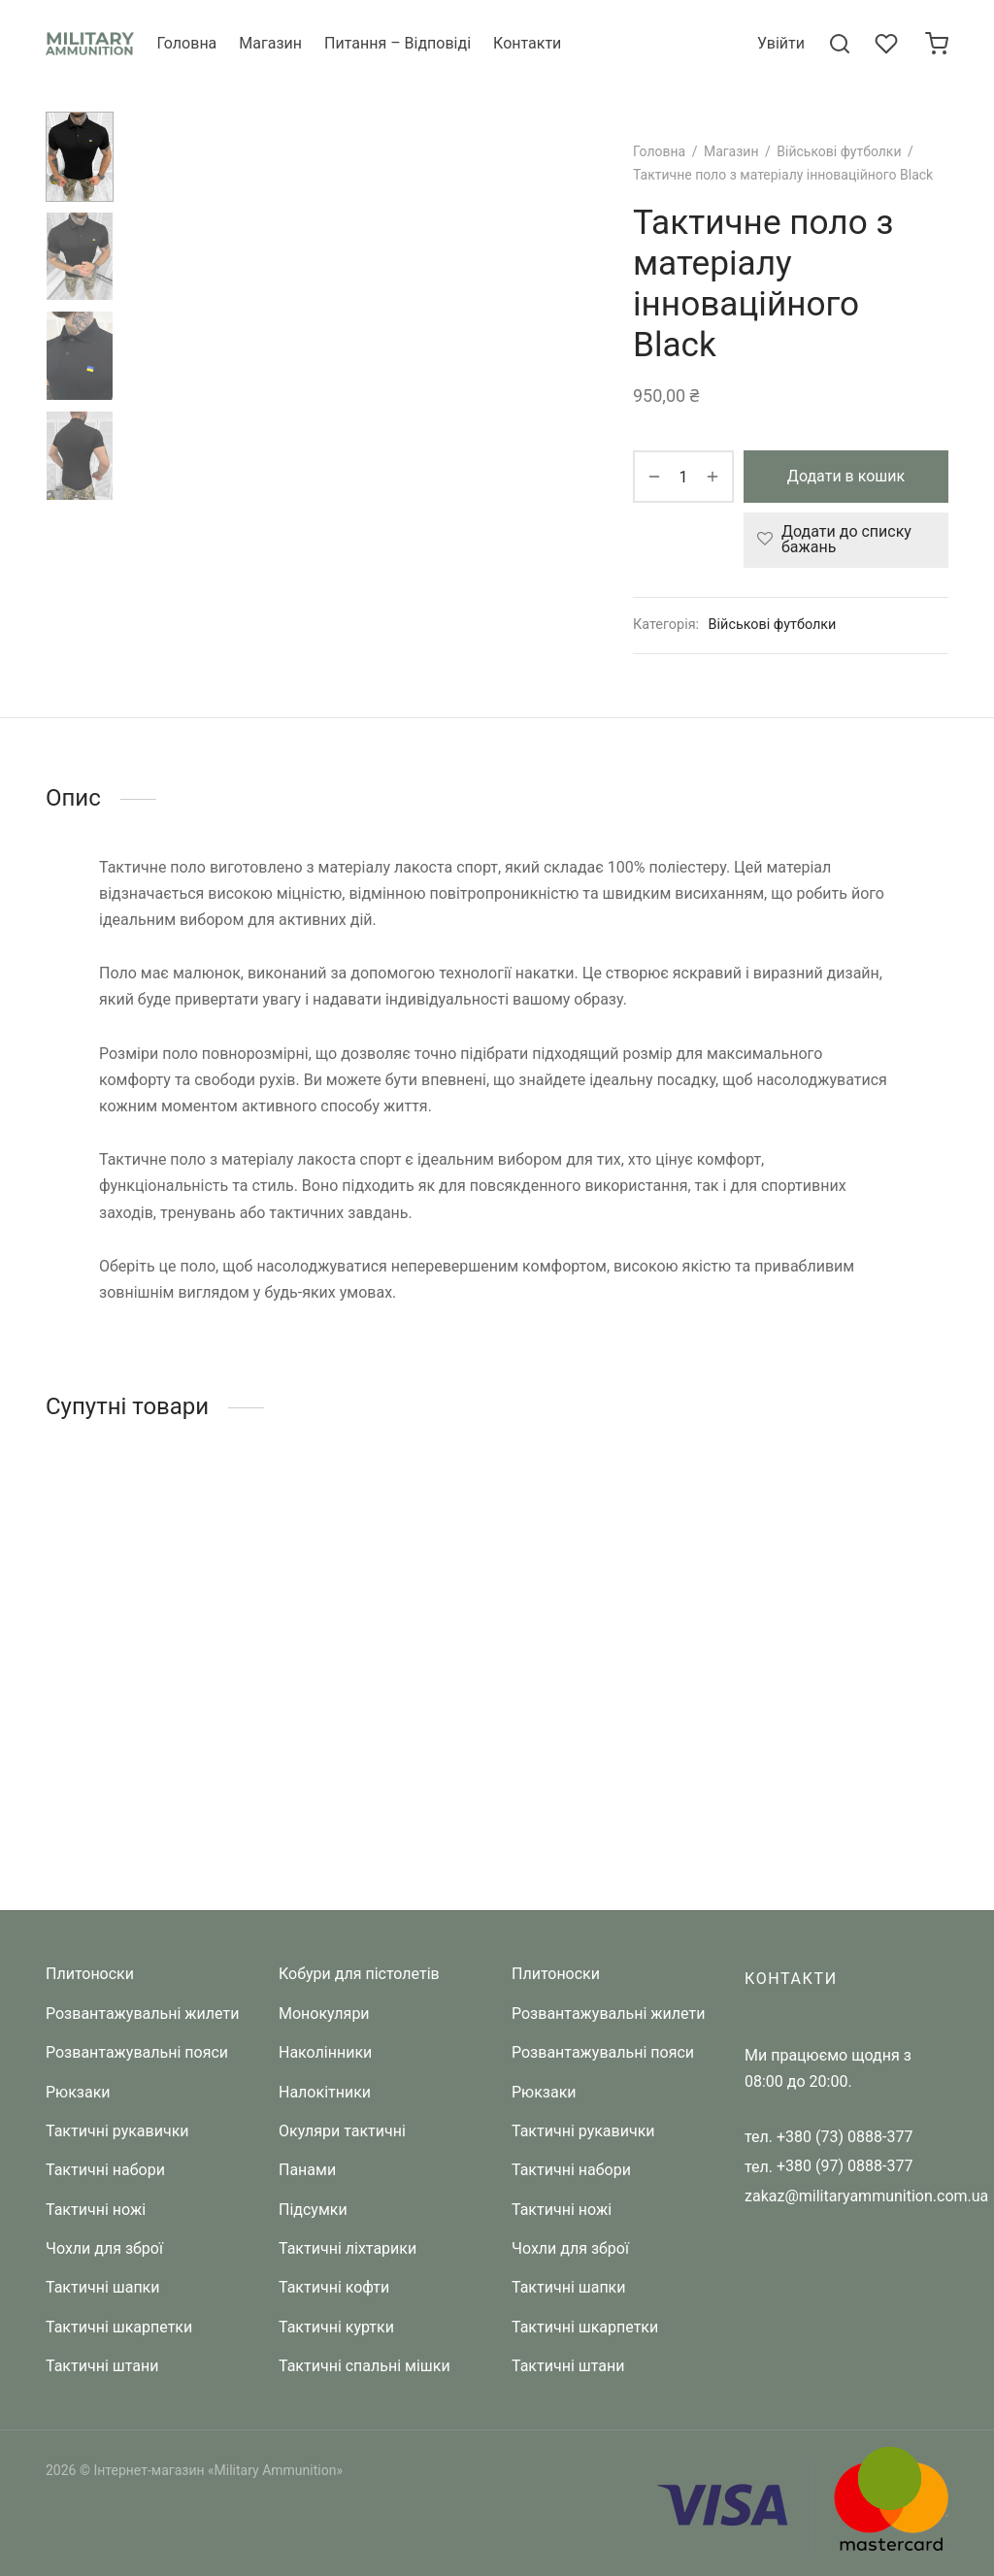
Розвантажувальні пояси (137, 2053)
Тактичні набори (105, 2171)
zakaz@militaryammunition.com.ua (866, 2196)
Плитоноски (90, 1974)
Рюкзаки (78, 2092)
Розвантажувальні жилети (142, 2013)
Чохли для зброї (104, 2249)
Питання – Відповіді (397, 43)
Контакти (527, 43)
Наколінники (325, 2053)
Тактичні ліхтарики (347, 2249)
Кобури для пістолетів (359, 1974)
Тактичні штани (102, 2367)
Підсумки (313, 2209)
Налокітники (325, 2092)
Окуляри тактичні (342, 2131)
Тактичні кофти (334, 2288)
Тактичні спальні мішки (364, 2367)
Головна (186, 43)
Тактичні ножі (96, 2209)
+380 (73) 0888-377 (844, 2137)
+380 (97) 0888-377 (844, 2167)
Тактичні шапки (103, 2288)
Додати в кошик (846, 476)
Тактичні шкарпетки (119, 2327)
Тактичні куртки (336, 2327)
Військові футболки (839, 151)
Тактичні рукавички (117, 2131)
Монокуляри (324, 2013)
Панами (307, 2171)
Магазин (270, 43)
